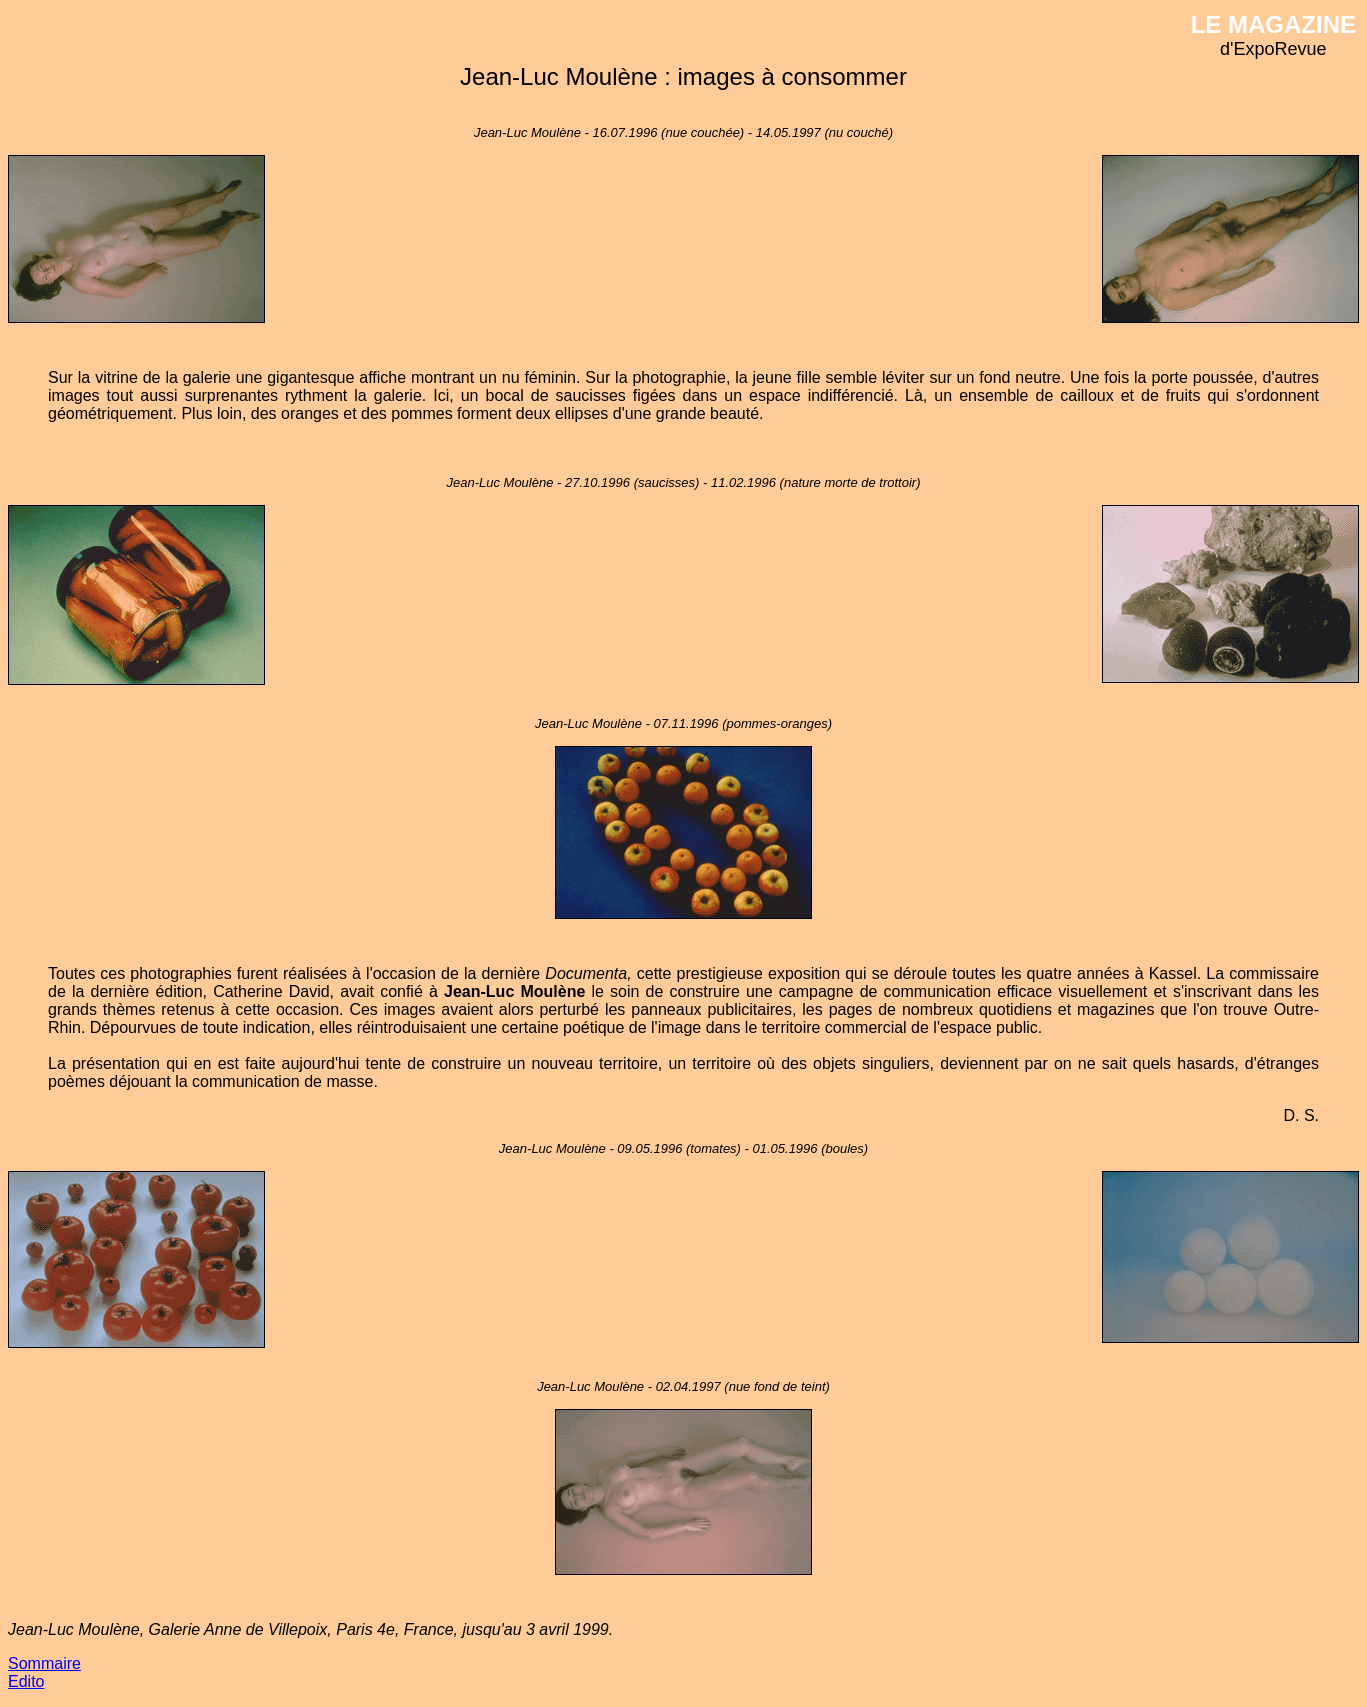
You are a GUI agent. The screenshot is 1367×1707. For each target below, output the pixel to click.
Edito (26, 1681)
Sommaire (44, 1663)
